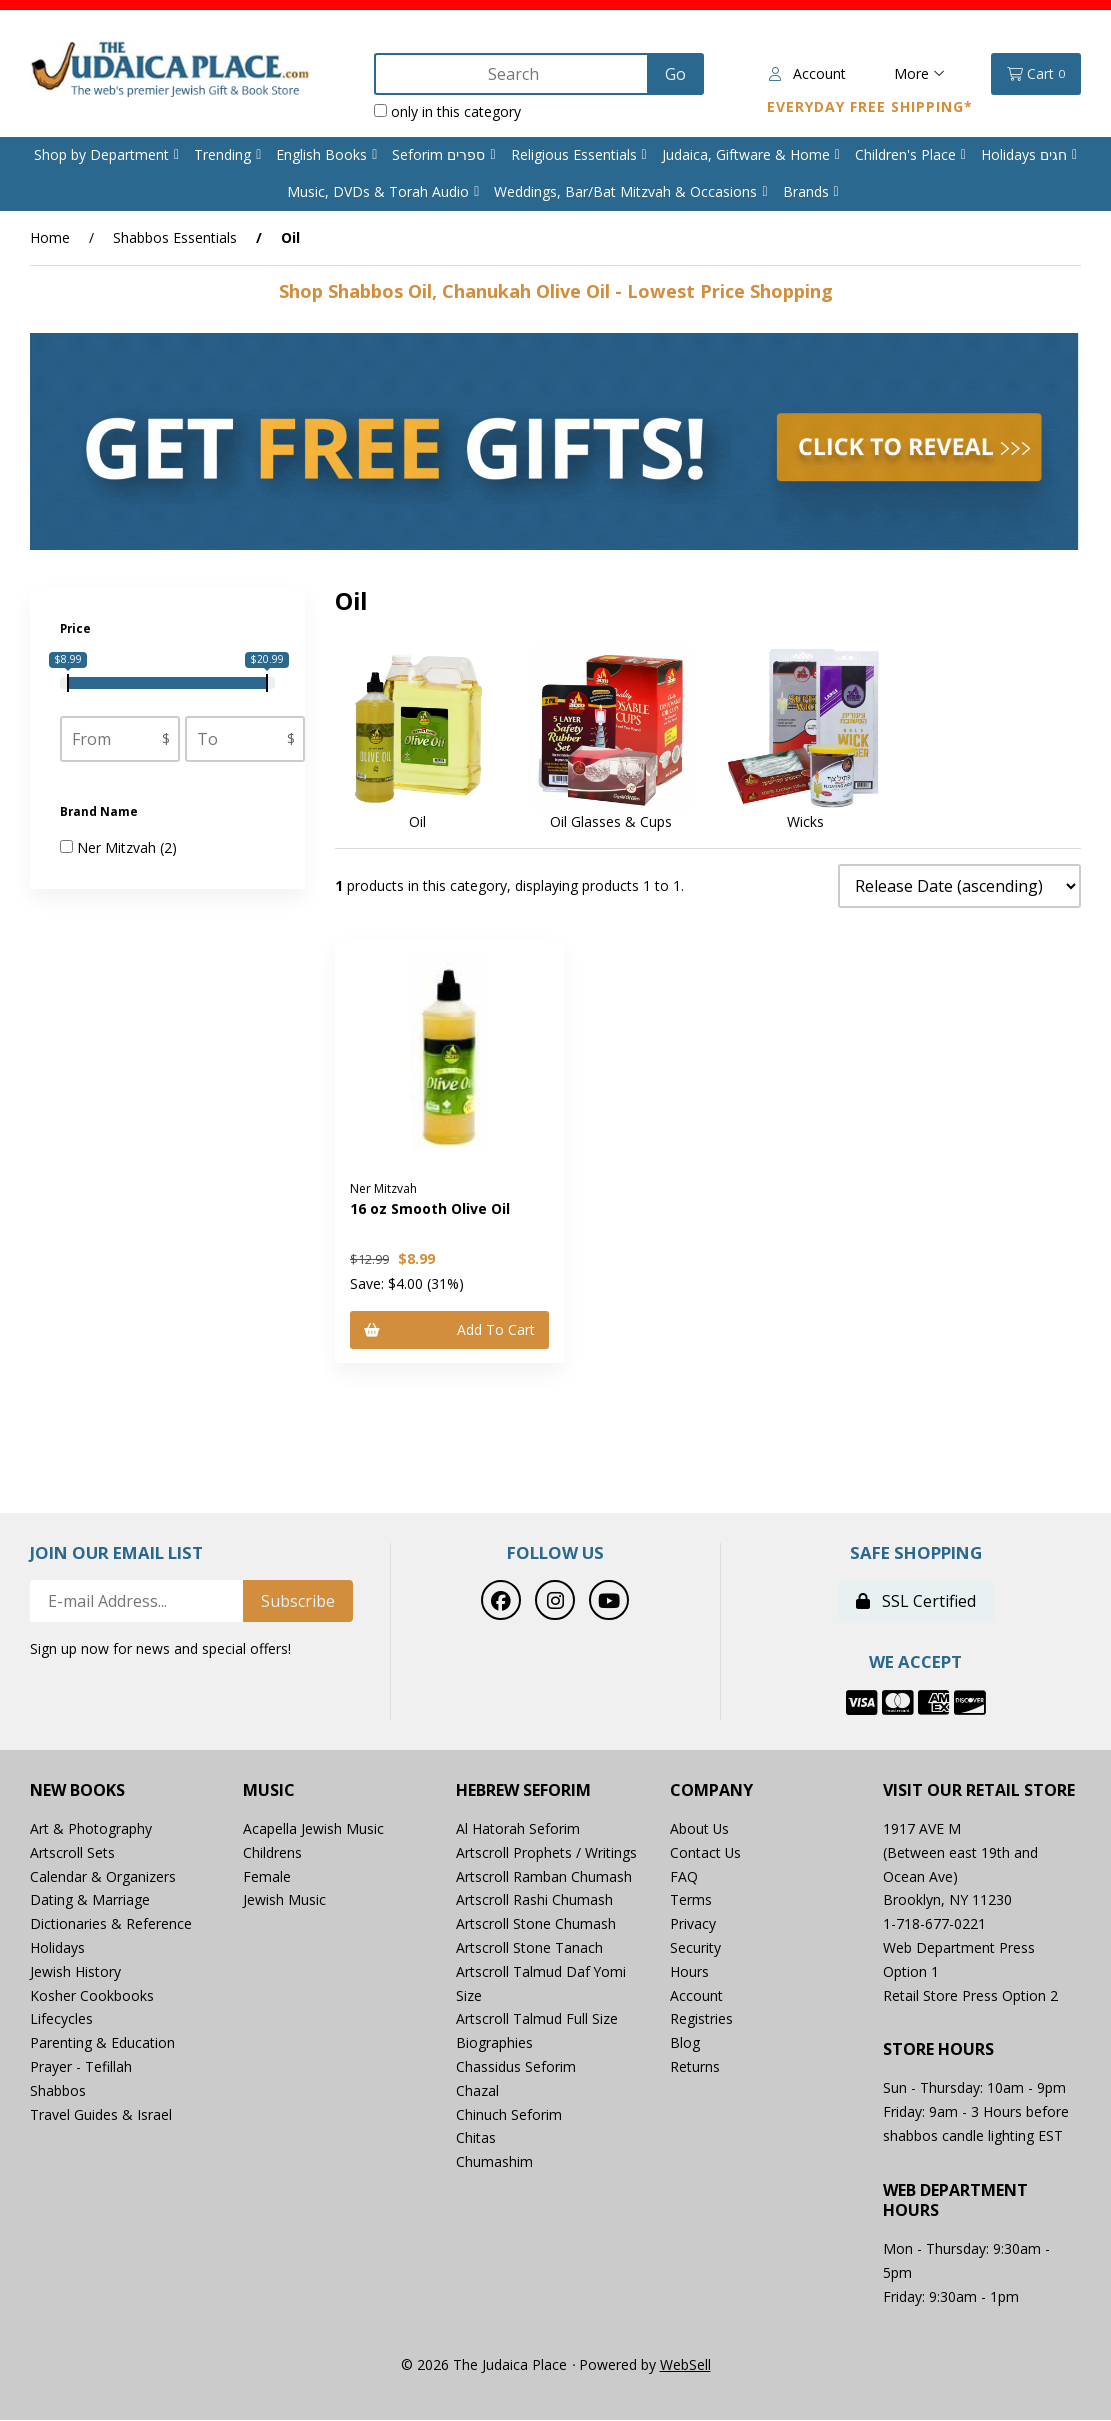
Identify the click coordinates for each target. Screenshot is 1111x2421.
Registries (701, 2019)
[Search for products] (513, 74)
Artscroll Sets (72, 1852)
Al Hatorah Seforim (518, 1828)
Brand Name (100, 811)
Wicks (805, 821)
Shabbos (58, 2090)
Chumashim (494, 2161)
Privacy (693, 1923)
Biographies (494, 2042)
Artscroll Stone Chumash (536, 1923)
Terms (691, 1900)
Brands (806, 191)
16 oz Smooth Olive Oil (430, 1208)
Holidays (57, 1947)
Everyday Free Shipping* (870, 106)
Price (77, 628)
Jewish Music (284, 1900)
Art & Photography (91, 1828)
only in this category (447, 111)
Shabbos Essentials (175, 237)
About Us (700, 1828)
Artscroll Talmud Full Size (537, 2019)
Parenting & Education (102, 2042)
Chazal (477, 2090)
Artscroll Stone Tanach (529, 1947)
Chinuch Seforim (509, 2114)
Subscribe (298, 1602)
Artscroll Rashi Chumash (534, 1900)
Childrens (272, 1852)
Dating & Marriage (90, 1900)
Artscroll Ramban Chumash (544, 1876)
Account (807, 73)
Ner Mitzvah (118, 847)
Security (695, 1947)
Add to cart (449, 1329)
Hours (689, 1971)
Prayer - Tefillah (81, 2066)
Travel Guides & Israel (101, 2114)
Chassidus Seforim (516, 2066)
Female (267, 1876)
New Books (77, 1790)
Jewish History (75, 1971)
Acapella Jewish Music (313, 1828)
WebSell (685, 2364)
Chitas (476, 2138)
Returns (695, 2066)
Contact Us (706, 1852)
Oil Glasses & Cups (611, 821)
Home (50, 237)
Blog (685, 2042)
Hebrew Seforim (523, 1790)
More (919, 73)
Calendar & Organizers (103, 1876)
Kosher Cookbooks (92, 1995)
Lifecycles (61, 2019)
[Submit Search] (674, 74)
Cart (1036, 74)
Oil (417, 821)
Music (269, 1790)
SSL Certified (916, 1602)
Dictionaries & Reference (111, 1923)
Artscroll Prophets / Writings (546, 1852)
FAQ (684, 1876)
